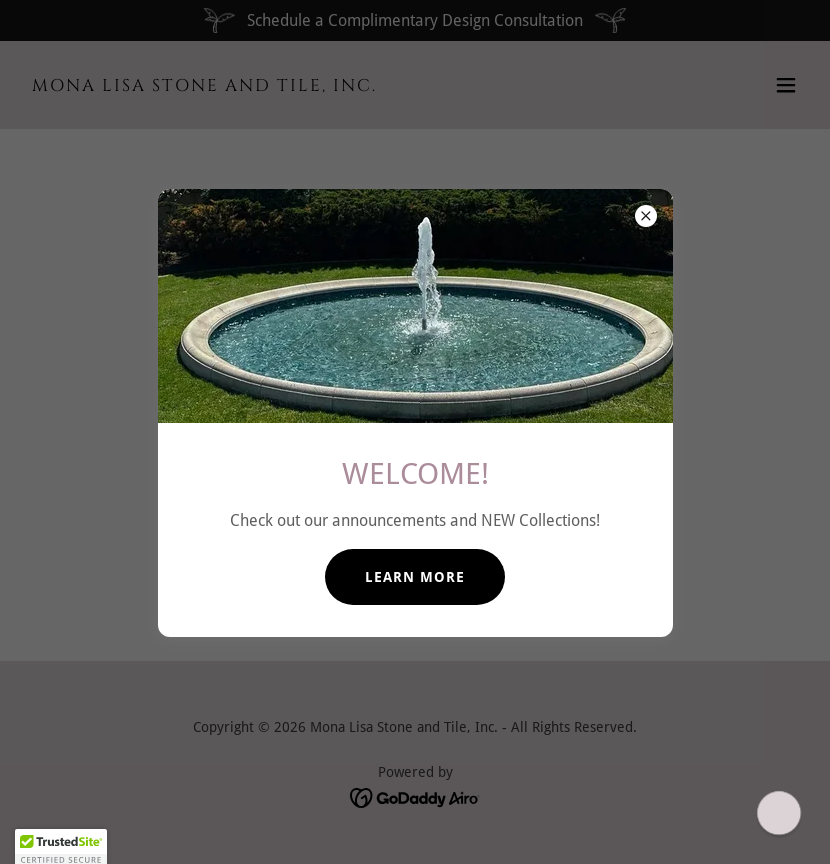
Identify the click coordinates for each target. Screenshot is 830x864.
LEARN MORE (415, 577)
